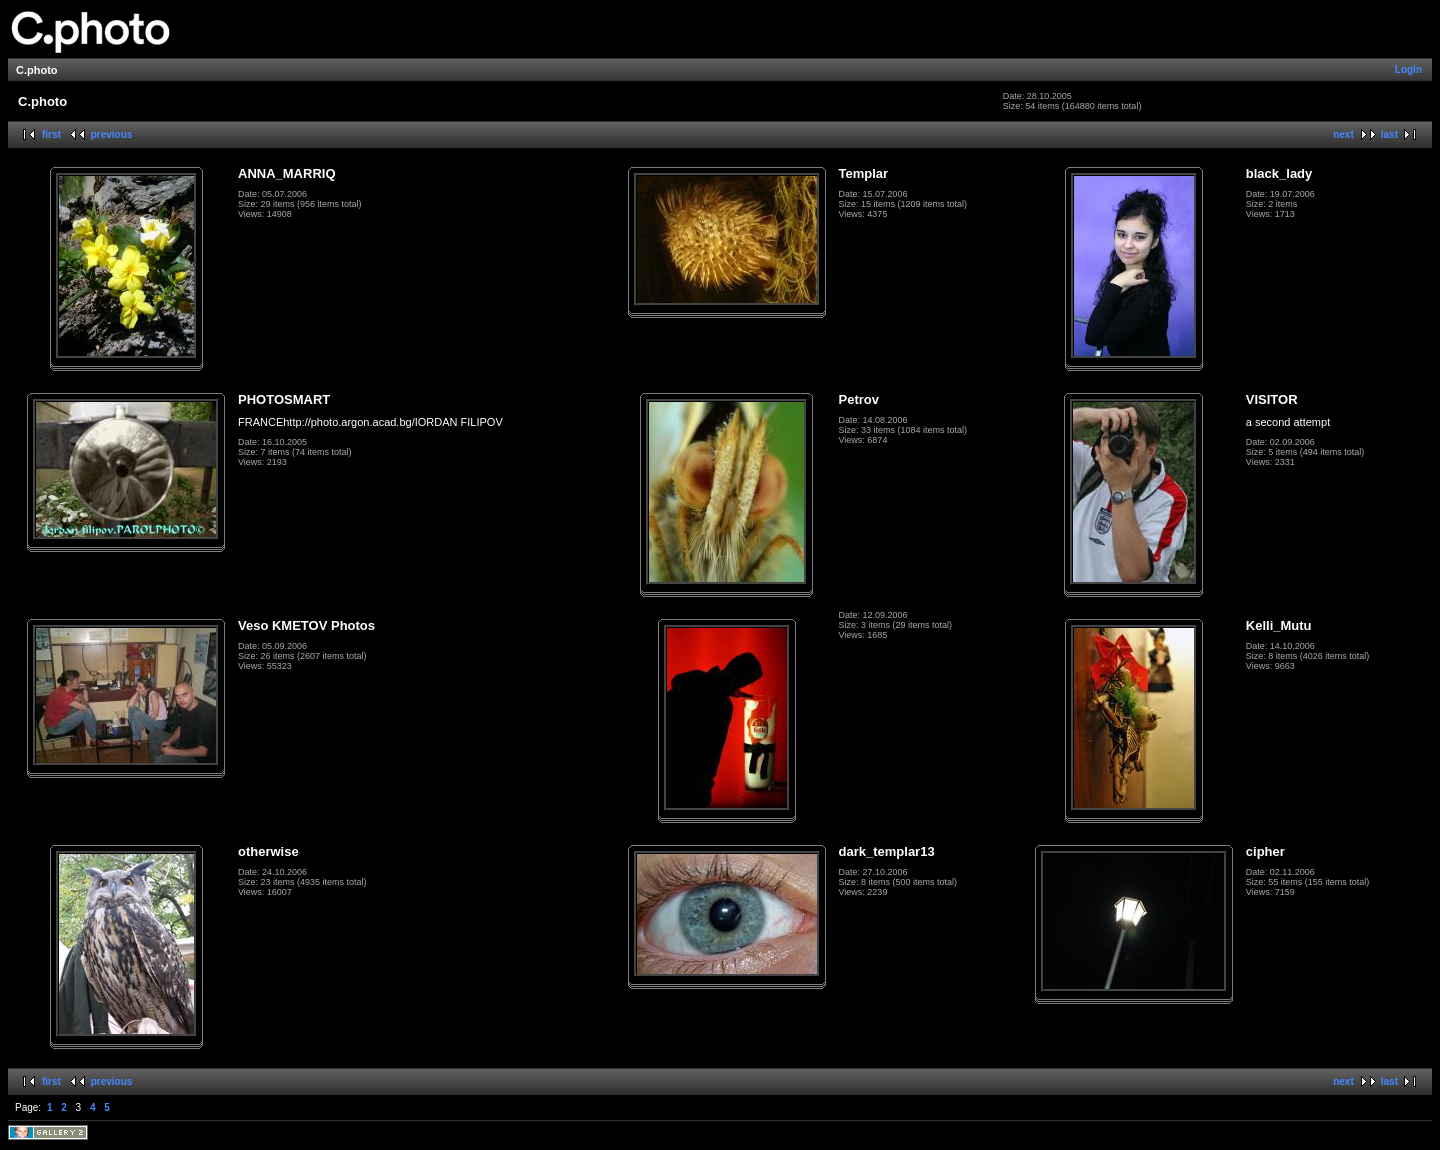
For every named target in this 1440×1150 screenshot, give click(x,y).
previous (112, 134)
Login (1408, 69)
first (51, 134)
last (1389, 134)
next (1343, 134)
